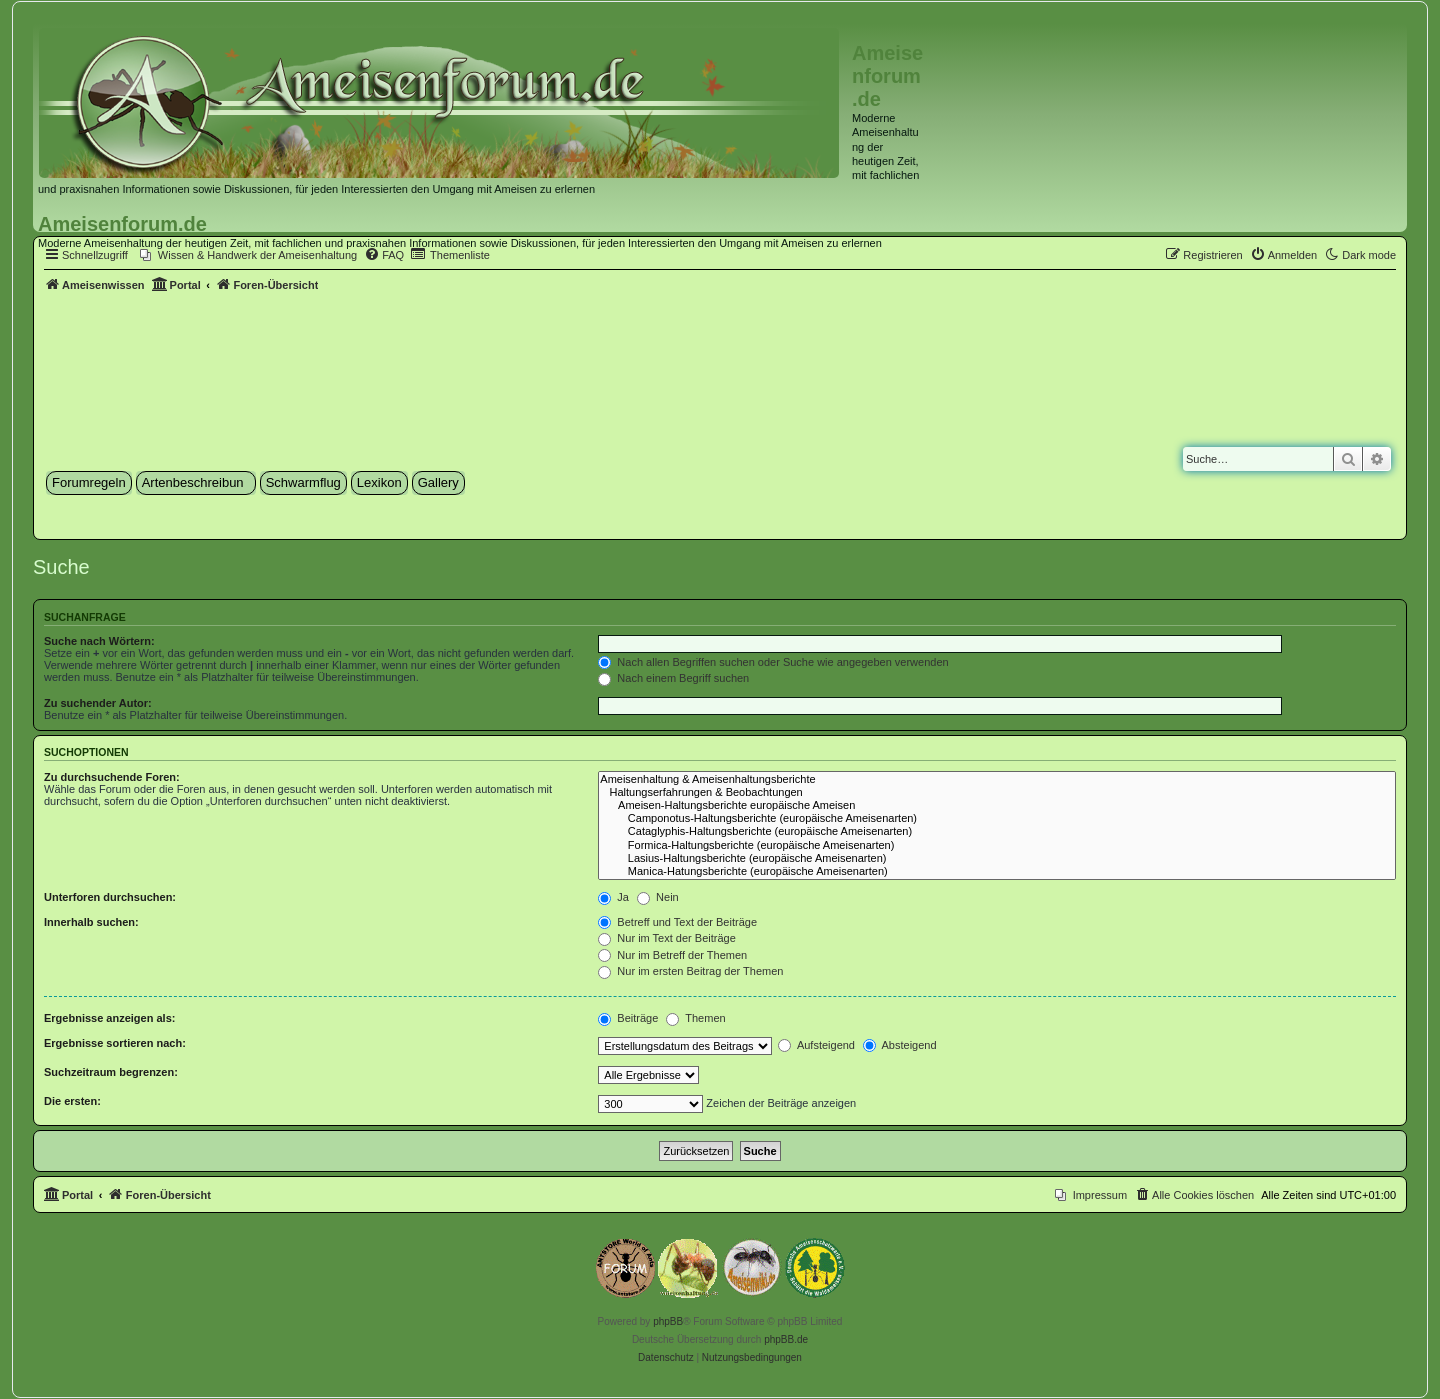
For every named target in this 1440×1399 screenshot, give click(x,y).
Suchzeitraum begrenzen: (111, 1072)
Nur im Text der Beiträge (666, 938)
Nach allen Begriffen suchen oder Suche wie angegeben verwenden (773, 662)
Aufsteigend (816, 1045)
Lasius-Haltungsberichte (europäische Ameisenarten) (997, 858)
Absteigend (900, 1045)
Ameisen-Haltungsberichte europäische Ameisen (997, 805)
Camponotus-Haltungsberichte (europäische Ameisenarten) (997, 818)
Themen (695, 1018)
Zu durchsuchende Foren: (112, 777)
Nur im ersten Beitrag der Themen (690, 971)
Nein (658, 897)
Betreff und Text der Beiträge (677, 922)
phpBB (668, 1321)
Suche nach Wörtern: (99, 641)
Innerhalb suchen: (91, 922)
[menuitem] (248, 255)
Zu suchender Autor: (98, 703)
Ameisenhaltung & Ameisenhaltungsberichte (997, 779)
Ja (613, 897)
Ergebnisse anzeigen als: (109, 1018)
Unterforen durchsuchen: (110, 897)
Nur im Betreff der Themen (672, 955)
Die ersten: (72, 1101)
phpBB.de (786, 1339)
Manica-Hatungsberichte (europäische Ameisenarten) (997, 871)
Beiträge (628, 1018)
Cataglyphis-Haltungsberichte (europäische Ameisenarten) (997, 831)
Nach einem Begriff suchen (673, 678)
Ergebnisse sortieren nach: (115, 1043)
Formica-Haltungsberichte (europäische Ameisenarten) (997, 845)
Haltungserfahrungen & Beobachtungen (997, 792)
